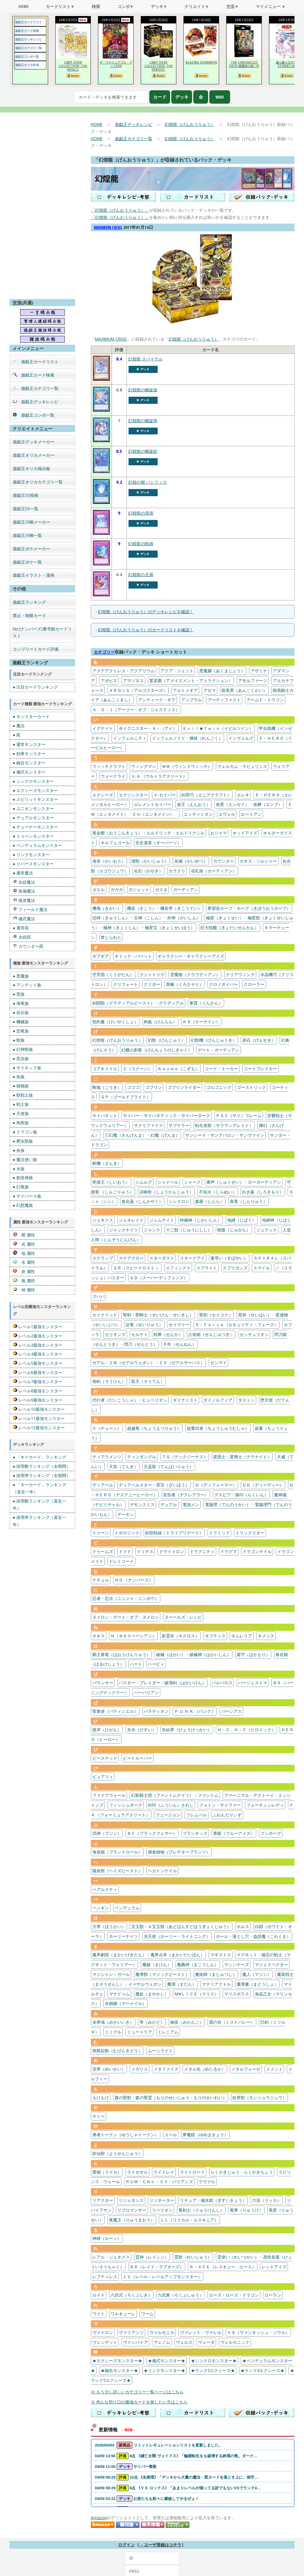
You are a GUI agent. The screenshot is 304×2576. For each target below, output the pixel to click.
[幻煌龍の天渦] (101, 595)
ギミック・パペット (133, 956)
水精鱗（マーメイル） (125, 2003)
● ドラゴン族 (25, 1132)
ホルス (243, 1926)
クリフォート (125, 984)
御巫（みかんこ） (186, 2022)
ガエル (98, 889)
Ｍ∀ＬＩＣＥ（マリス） (196, 1994)
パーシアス (231, 1711)
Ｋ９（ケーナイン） (201, 1021)
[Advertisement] (42, 210)
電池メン (191, 1504)
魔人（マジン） (256, 1974)
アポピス (109, 680)
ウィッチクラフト (109, 766)
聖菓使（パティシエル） (115, 1711)
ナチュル (100, 1580)
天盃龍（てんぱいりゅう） (169, 1466)
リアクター (102, 2200)
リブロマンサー (131, 2210)
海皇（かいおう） (109, 861)
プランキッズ (195, 1833)
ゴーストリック (251, 1087)
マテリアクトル (216, 1984)
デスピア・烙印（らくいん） (241, 1494)
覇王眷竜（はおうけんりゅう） (121, 1654)
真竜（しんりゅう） (248, 1201)
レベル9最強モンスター (37, 1400)
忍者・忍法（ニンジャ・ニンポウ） (125, 1598)
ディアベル (102, 1485)
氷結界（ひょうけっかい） (187, 1729)
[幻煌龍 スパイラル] (101, 379)
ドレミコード (121, 1561)
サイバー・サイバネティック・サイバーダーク (166, 1115)
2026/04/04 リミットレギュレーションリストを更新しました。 (158, 2445)
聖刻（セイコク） (215, 1315)
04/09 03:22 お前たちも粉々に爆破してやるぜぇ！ (147, 2499)
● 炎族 (19, 1150)
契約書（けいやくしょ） (115, 1021)
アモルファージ (252, 680)
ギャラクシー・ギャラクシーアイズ (191, 956)
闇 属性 (24, 1235)
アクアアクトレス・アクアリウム (123, 670)
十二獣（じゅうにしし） (189, 1230)
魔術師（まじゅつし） (216, 1974)
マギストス (220, 1954)
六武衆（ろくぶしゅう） (180, 2295)
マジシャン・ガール (111, 1974)
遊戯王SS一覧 (25, 508)
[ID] (152, 2558)
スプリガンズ (235, 1268)
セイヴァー (179, 1324)
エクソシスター (133, 795)
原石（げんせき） (259, 1040)
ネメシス (266, 1636)
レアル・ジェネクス (111, 2257)
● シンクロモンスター (33, 781)
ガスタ (161, 889)
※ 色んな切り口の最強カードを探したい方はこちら (139, 2402)
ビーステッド (104, 1758)
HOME (96, 124)
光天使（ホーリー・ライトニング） (177, 1936)
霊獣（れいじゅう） (193, 2257)
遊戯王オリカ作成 (27, 65)
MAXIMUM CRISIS (108, 227)
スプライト (206, 1268)
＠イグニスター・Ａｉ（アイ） (148, 728)
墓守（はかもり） (253, 1654)
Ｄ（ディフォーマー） (216, 1485)
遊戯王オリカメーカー (33, 455)
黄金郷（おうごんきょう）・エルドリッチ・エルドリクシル (148, 833)
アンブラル (191, 700)
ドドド (125, 1551)
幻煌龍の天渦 (140, 574)
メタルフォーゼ (245, 2069)
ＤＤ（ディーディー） (263, 1485)
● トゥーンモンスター (33, 836)
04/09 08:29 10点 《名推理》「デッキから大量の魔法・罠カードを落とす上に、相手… (177, 2477)
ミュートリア (139, 2032)
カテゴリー (104, 652)
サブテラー (179, 1125)
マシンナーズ (236, 1964)
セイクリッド (104, 1315)
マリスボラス (236, 1994)
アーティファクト (224, 700)
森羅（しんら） (209, 1201)
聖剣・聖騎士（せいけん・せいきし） (158, 1315)
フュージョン (168, 1815)
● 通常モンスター (29, 744)
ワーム (147, 2313)
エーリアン (251, 814)
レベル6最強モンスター (37, 1372)
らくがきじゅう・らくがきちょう (241, 2172)
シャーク (192, 1182)
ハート (136, 1664)
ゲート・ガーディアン (218, 1050)
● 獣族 (19, 1040)
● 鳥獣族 (21, 1122)
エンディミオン (198, 814)
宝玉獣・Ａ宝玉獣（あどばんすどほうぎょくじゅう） (181, 1926)
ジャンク (152, 1230)
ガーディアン (185, 889)
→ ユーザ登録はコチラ (160, 2544)
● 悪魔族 (21, 976)
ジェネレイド (131, 1220)
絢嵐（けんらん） (160, 1021)
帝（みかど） (152, 2022)
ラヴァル (207, 2181)
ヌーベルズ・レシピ (183, 1617)
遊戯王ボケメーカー (31, 548)
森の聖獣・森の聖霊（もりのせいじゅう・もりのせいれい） (171, 2097)
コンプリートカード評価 (35, 649)
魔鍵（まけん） (156, 1964)
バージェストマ (252, 1682)
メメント (274, 2069)
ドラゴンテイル (257, 1551)
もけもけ (100, 2097)
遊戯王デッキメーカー (33, 442)
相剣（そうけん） (109, 1381)
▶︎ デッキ (143, 369)
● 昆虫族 (21, 1058)
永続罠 (22, 937)
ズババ (98, 1296)
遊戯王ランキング (29, 602)
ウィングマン (143, 766)
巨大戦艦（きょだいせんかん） (229, 927)
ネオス (98, 1636)
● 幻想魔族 (23, 1205)
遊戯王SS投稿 (25, 495)
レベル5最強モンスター (37, 1363)
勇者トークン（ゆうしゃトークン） (125, 2134)
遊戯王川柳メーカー (31, 522)
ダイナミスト (185, 1400)
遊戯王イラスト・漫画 (33, 575)
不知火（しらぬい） (217, 1192)
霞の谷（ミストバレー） (232, 2022)
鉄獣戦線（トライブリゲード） (174, 1533)
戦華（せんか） (168, 1334)
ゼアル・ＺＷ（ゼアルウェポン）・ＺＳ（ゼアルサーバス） (148, 1362)
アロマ (209, 690)
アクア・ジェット (177, 670)
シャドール (168, 1182)
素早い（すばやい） (229, 1258)
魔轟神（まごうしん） (197, 1964)
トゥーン (100, 1533)
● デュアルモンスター (33, 817)
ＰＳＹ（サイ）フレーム (239, 1115)
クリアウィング (240, 974)
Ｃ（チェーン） (106, 1428)
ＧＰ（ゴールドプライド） (126, 1097)
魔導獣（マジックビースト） (162, 1974)
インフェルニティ (129, 738)
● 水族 (19, 1168)
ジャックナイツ (123, 1230)
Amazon (99, 2517)
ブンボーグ (270, 1833)
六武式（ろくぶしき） (131, 2295)
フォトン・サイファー (220, 1805)
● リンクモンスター (31, 854)
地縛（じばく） (241, 1220)
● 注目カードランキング (35, 687)
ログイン (126, 2544)
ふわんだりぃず (227, 1815)
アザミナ (259, 670)
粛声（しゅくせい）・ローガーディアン (243, 1182)
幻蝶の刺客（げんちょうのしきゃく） (156, 1050)
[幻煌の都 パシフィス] (101, 502)
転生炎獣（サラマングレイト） (224, 1125)
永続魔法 (24, 882)
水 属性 (24, 1262)
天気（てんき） (123, 1466)
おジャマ (218, 833)
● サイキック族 (27, 1067)
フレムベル (196, 1815)
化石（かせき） (148, 871)
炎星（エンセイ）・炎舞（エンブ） (249, 804)
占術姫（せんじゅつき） (211, 1334)
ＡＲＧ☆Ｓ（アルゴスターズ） (138, 690)
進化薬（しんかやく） (142, 1201)
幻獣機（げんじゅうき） (214, 1040)
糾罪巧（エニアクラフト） (206, 795)
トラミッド (219, 1533)
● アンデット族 (27, 985)
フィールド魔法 (30, 909)
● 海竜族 (21, 1003)
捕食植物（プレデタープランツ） (179, 1852)
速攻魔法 (24, 900)
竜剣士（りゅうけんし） (201, 2210)
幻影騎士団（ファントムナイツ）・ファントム (174, 1795)
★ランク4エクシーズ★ (262, 2370)
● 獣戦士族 (23, 1095)
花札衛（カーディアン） (214, 871)
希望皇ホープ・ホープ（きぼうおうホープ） (249, 908)
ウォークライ (113, 776)
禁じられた (111, 937)
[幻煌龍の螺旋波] (101, 410)
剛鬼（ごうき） (106, 1087)
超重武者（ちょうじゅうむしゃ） (218, 1428)
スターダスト (161, 1258)
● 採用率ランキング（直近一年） (39, 1520)
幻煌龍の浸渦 (140, 513)
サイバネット (104, 1115)
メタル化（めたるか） (205, 2069)
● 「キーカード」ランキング (39, 1457)
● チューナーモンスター (35, 827)
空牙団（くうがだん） (113, 974)
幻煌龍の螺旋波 (142, 390)
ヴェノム (161, 2342)
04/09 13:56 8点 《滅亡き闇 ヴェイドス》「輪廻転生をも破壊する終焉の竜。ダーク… (176, 2456)
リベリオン (162, 2210)
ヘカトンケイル (162, 1870)
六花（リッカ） (266, 2200)
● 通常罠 (21, 928)
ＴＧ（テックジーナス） (185, 1456)
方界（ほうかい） (109, 1926)
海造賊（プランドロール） (117, 1852)
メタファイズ (165, 2069)
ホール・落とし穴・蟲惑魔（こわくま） (253, 1936)
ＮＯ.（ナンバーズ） (134, 1580)
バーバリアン (146, 1692)
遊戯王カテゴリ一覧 (28, 48)
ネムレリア (241, 1636)
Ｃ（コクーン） (137, 1068)
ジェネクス (102, 1220)
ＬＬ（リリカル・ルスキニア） (189, 2220)
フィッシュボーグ (125, 1805)
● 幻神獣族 (23, 1049)
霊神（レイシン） (152, 2257)
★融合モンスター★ (119, 2370)
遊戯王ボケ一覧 (27, 562)
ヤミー (98, 2116)
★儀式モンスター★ (166, 2360)
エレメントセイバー (152, 804)
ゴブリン (153, 1087)
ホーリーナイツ (123, 1936)
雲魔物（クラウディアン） (195, 974)
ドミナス (145, 1551)
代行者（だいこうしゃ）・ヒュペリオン (129, 1400)
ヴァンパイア (135, 2342)
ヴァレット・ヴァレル (200, 2332)
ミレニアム (168, 2032)
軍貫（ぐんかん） (206, 1003)
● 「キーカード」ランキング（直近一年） (39, 1488)
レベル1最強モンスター (37, 1326)
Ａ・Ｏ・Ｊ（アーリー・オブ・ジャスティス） (136, 709)
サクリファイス (148, 1125)
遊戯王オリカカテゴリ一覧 (38, 482)
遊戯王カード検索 (27, 31)
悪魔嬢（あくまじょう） (222, 670)
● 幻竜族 (21, 1187)
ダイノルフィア (217, 1400)
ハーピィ (156, 1664)
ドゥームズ (102, 1551)
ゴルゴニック (218, 1087)
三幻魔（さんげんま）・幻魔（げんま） (142, 1135)
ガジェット (139, 889)
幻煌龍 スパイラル (145, 359)
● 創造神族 (23, 1177)
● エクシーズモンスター (35, 790)
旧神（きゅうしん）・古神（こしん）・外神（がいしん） (146, 918)
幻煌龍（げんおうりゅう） (190, 124)
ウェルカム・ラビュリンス (242, 766)
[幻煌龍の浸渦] (101, 533)
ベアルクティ (104, 1889)
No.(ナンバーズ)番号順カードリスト (42, 632)
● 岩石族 (21, 1012)
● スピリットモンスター (35, 799)
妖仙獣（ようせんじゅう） (117, 2153)
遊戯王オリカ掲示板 (31, 468)
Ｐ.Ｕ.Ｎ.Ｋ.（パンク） (194, 1711)
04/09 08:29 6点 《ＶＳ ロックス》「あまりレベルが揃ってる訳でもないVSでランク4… (178, 2488)
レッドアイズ (274, 2267)
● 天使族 (21, 1113)
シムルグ (143, 1182)
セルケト (139, 1334)
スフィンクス (178, 1268)
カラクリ (177, 871)
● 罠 (16, 735)
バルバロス (222, 1682)
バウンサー (102, 1682)
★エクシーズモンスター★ (117, 2360)
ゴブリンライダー (184, 1087)
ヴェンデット (104, 2342)
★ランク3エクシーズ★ (213, 2370)
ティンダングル (141, 1456)
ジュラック (266, 1230)
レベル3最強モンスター (37, 1345)
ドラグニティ (202, 1551)
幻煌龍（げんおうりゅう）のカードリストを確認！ (146, 629)
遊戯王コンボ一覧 (27, 56)
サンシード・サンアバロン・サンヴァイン (224, 1135)
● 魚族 (19, 1076)
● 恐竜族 (21, 1031)
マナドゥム (119, 1994)
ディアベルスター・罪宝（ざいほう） (154, 1485)
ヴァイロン (102, 2332)
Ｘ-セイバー (164, 795)
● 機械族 (21, 1021)
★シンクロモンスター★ (214, 2360)
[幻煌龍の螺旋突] (101, 441)
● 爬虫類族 (23, 1141)
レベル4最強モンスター (37, 1354)
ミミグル (113, 2032)
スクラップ (102, 1258)
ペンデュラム (127, 1908)
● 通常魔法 (23, 873)
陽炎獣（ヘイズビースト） (117, 1870)
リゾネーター (161, 2200)
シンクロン (179, 1201)
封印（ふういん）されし (171, 1805)
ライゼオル (137, 2172)
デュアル (168, 1504)
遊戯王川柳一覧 (27, 535)
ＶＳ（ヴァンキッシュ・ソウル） (258, 2332)
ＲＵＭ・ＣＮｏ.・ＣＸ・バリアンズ (159, 2181)
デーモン (125, 1514)
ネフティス (215, 1636)
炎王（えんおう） (193, 804)
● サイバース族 (27, 1196)
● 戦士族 (21, 1104)
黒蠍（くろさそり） (184, 984)
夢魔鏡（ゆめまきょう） (205, 2134)
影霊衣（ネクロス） (180, 1636)
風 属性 (24, 1280)
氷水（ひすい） (141, 1729)
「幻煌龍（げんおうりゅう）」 (120, 210)
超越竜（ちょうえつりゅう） (154, 1428)
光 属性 (24, 1244)
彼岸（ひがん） (106, 1729)
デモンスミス (142, 1504)
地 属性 (24, 1253)
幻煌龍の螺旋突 (142, 420)
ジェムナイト (161, 1220)
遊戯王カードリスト (28, 22)
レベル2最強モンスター (37, 1336)
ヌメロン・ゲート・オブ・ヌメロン (125, 1617)
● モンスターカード (31, 716)
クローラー (254, 984)
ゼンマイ (218, 1362)
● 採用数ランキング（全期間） (41, 1466)
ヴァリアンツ (131, 2332)
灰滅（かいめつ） (191, 861)
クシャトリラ (152, 974)
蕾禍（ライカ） (106, 2172)
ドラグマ (228, 1551)
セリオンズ (115, 1334)
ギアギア (100, 956)
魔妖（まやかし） (152, 1994)
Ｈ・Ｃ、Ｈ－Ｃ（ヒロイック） (246, 1729)
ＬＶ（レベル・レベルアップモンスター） (162, 2276)
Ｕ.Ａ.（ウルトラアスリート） (159, 776)
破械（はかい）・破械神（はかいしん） (193, 1654)
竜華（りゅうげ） (246, 2210)
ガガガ (116, 889)
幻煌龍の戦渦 (140, 543)
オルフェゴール (115, 842)
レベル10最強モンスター (39, 1409)
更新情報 (108, 2429)
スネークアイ (192, 1258)
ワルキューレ (122, 2313)
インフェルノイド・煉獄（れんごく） (187, 738)
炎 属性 (24, 1271)
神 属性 (24, 1290)
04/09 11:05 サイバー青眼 (126, 2466)
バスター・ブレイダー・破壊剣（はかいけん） (162, 1682)
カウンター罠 (28, 946)
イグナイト (102, 728)
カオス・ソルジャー (258, 861)
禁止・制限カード (29, 615)
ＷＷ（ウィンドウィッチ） (187, 766)
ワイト (98, 2313)
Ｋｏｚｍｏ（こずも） (178, 1068)
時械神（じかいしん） (200, 1220)
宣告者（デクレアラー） (186, 1494)
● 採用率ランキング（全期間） (41, 1475)
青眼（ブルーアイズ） (234, 1833)
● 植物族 (21, 1086)
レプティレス (104, 2276)
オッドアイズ (244, 833)
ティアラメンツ (106, 1456)
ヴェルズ (184, 2342)
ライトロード (192, 2172)
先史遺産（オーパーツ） (158, 842)
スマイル (261, 1268)
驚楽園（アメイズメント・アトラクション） (190, 680)
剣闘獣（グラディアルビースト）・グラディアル (138, 1003)
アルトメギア (185, 690)
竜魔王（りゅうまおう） (132, 2220)
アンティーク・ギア (156, 700)
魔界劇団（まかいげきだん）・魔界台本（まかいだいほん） (148, 1954)
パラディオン (156, 1711)
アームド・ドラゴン (265, 700)
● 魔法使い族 (25, 1159)
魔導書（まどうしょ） (257, 1984)
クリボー (152, 984)
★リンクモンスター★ (164, 2370)
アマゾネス (133, 680)
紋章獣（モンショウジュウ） (259, 2097)
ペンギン (100, 1908)
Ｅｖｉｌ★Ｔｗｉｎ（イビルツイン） (218, 728)
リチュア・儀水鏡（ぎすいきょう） (213, 2200)
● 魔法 (19, 725)
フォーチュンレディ (265, 1805)
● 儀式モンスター (29, 772)
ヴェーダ (206, 2342)
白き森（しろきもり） (263, 1192)
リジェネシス (131, 2200)
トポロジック (127, 1533)
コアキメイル (104, 1068)
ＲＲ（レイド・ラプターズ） (157, 2267)
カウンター (223, 861)
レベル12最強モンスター (39, 1427)
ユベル (170, 2134)
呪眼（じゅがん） (234, 1230)
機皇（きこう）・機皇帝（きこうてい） (164, 908)
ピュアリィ (102, 1776)
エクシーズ (102, 795)
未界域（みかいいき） (113, 2022)
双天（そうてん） (147, 1381)
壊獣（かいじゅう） (150, 861)
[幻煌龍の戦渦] (101, 564)
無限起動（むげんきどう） (117, 2050)
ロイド (98, 2295)
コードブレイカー (260, 1068)
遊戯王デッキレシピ (28, 39)
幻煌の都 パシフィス (147, 482)
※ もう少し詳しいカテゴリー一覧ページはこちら (137, 2392)
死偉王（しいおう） (111, 1182)
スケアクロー (131, 1258)
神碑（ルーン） (106, 2238)
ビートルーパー (137, 1758)
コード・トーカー (221, 1068)
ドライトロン (171, 1551)
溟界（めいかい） (109, 2069)
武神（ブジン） (106, 1833)
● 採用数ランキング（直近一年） (39, 1504)
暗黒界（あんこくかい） (244, 690)
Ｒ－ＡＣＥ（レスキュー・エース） (222, 2267)
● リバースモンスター (33, 863)
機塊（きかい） (106, 908)
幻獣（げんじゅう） (166, 1040)
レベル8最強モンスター (37, 1391)
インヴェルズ (240, 738)
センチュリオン (254, 1334)
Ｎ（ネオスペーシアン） (133, 1636)
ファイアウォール (109, 1795)
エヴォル (226, 814)
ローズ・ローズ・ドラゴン (234, 2295)
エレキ (243, 795)
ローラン (273, 2295)
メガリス (139, 2069)
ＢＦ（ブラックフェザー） (152, 1833)
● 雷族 (19, 994)
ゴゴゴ (133, 1087)
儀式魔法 (24, 918)
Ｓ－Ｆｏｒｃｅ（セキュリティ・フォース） (236, 1324)
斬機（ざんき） (106, 1163)
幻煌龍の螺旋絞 (142, 451)
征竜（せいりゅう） (144, 1324)
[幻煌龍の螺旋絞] (101, 472)
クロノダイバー (223, 984)
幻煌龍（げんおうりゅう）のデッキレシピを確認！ (146, 611)
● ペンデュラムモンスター (37, 845)
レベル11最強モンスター (39, 1418)
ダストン (246, 1400)
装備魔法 (24, 891)
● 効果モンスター (29, 753)
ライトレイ (163, 2172)
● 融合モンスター (29, 763)
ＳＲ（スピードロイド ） (136, 1268)
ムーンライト (160, 2050)
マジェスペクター (271, 1964)
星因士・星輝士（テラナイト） (242, 1456)
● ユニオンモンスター (33, 808)
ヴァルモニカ (161, 2332)
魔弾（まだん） (181, 1984)
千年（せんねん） (179, 1344)
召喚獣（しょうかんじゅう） (166, 1192)
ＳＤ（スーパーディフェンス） (159, 1277)
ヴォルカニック (234, 2342)
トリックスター (250, 1533)
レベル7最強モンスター (37, 1381)
